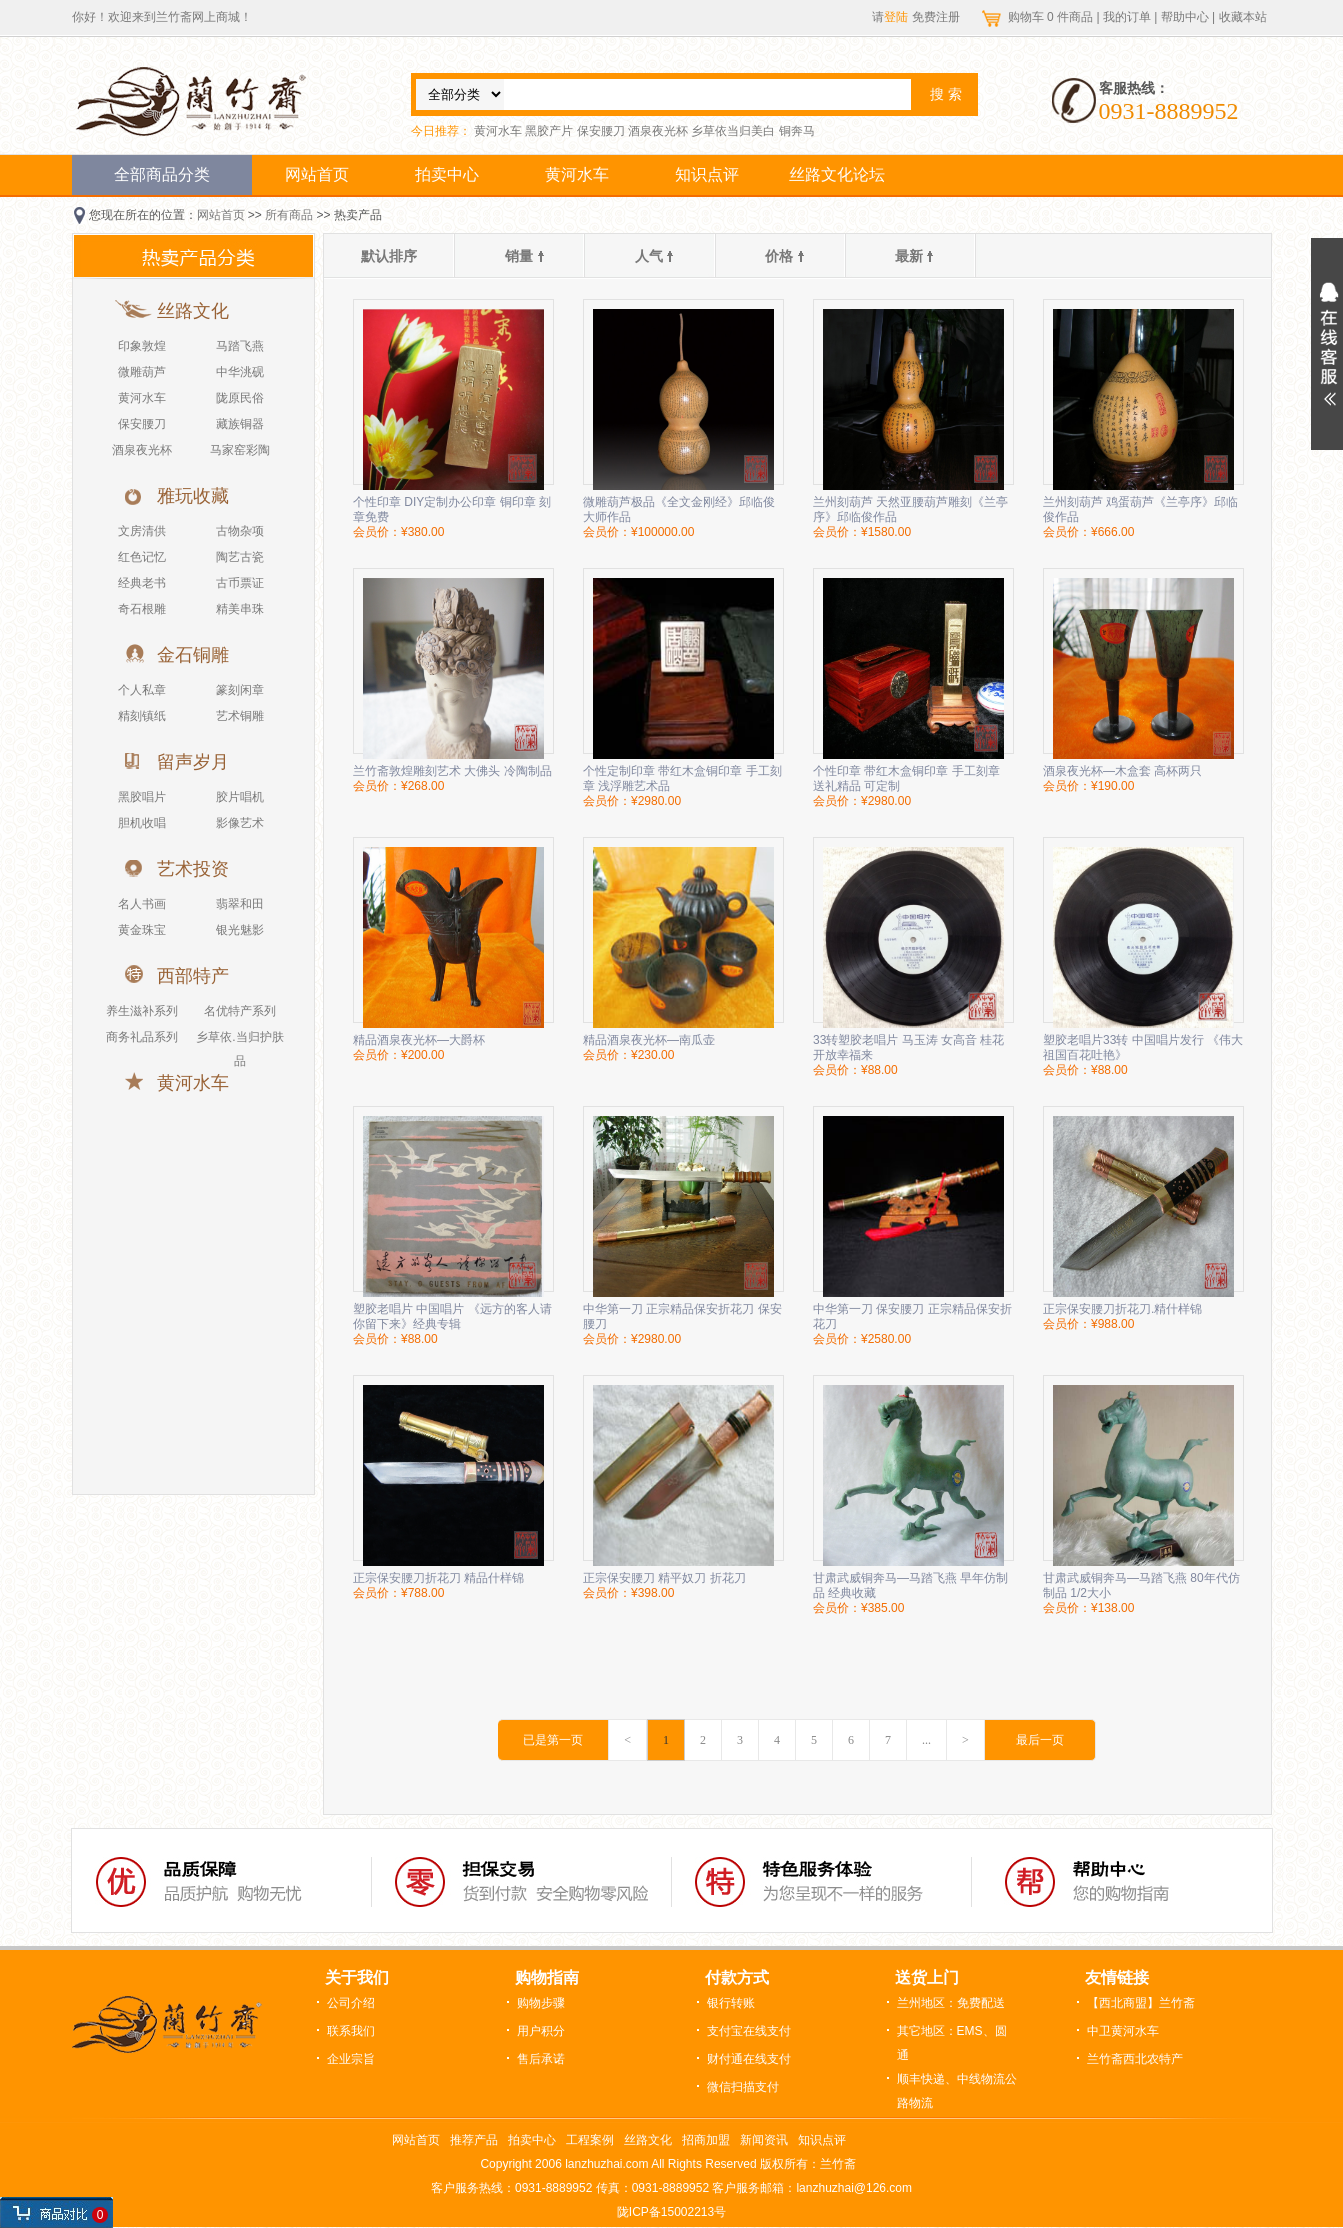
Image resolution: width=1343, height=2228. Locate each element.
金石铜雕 (193, 655)
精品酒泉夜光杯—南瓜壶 (649, 1040)
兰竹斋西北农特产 (1135, 2059)
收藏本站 (1243, 17)
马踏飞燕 (240, 346)
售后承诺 (541, 2059)
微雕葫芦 (142, 372)
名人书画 (142, 904)
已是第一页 (553, 1740)
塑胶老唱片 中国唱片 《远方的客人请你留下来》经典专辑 (452, 1316)
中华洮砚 (240, 372)
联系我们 (351, 2031)
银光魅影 (240, 930)
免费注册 (936, 17)
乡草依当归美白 (733, 131)
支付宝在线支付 (749, 2031)
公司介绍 (351, 2003)
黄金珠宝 (142, 930)
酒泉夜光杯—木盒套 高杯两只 (1122, 771)
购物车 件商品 (1052, 17)
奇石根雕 (142, 609)
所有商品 (289, 215)
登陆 (896, 17)
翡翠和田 (240, 904)
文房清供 (142, 531)
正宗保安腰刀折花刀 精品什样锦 (438, 1578)
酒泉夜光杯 (658, 131)
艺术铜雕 (240, 716)
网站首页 (317, 174)
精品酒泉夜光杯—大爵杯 (419, 1040)
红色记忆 (142, 557)
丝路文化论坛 (837, 174)
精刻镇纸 (142, 716)
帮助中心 (1185, 17)
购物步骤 (541, 2003)
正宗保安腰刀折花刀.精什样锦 (1122, 1309)
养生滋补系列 (142, 1011)
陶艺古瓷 (240, 557)
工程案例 (590, 2140)
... (926, 1740)
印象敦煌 (142, 346)
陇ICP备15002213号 (671, 2212)
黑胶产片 (549, 131)
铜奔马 (797, 131)
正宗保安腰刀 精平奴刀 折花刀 (664, 1578)
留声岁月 (193, 762)
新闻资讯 (764, 2140)
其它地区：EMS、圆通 (952, 2043)
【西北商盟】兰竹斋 (1141, 2003)
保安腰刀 (601, 131)
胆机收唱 (142, 823)
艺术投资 (193, 869)
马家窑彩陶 (240, 450)
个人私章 (142, 690)
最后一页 (1040, 1740)
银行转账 (731, 2003)
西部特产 (193, 976)
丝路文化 (193, 311)
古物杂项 (240, 531)
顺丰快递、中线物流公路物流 (957, 2091)
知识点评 (707, 174)
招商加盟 (706, 2140)
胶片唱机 (240, 797)
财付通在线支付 (749, 2059)
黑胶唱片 (142, 797)
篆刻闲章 (240, 690)
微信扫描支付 (743, 2087)
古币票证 (240, 583)
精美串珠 (240, 609)
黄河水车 (498, 131)
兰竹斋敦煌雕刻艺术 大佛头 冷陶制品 (452, 771)
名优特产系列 (240, 1011)
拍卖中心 (447, 174)
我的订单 (1127, 17)
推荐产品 (474, 2140)
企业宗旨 (351, 2059)
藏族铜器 (240, 424)
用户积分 (541, 2031)
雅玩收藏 (193, 496)
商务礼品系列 (142, 1037)
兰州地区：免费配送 (951, 2003)
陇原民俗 (240, 398)
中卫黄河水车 (1123, 2031)
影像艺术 (240, 823)
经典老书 (142, 583)
